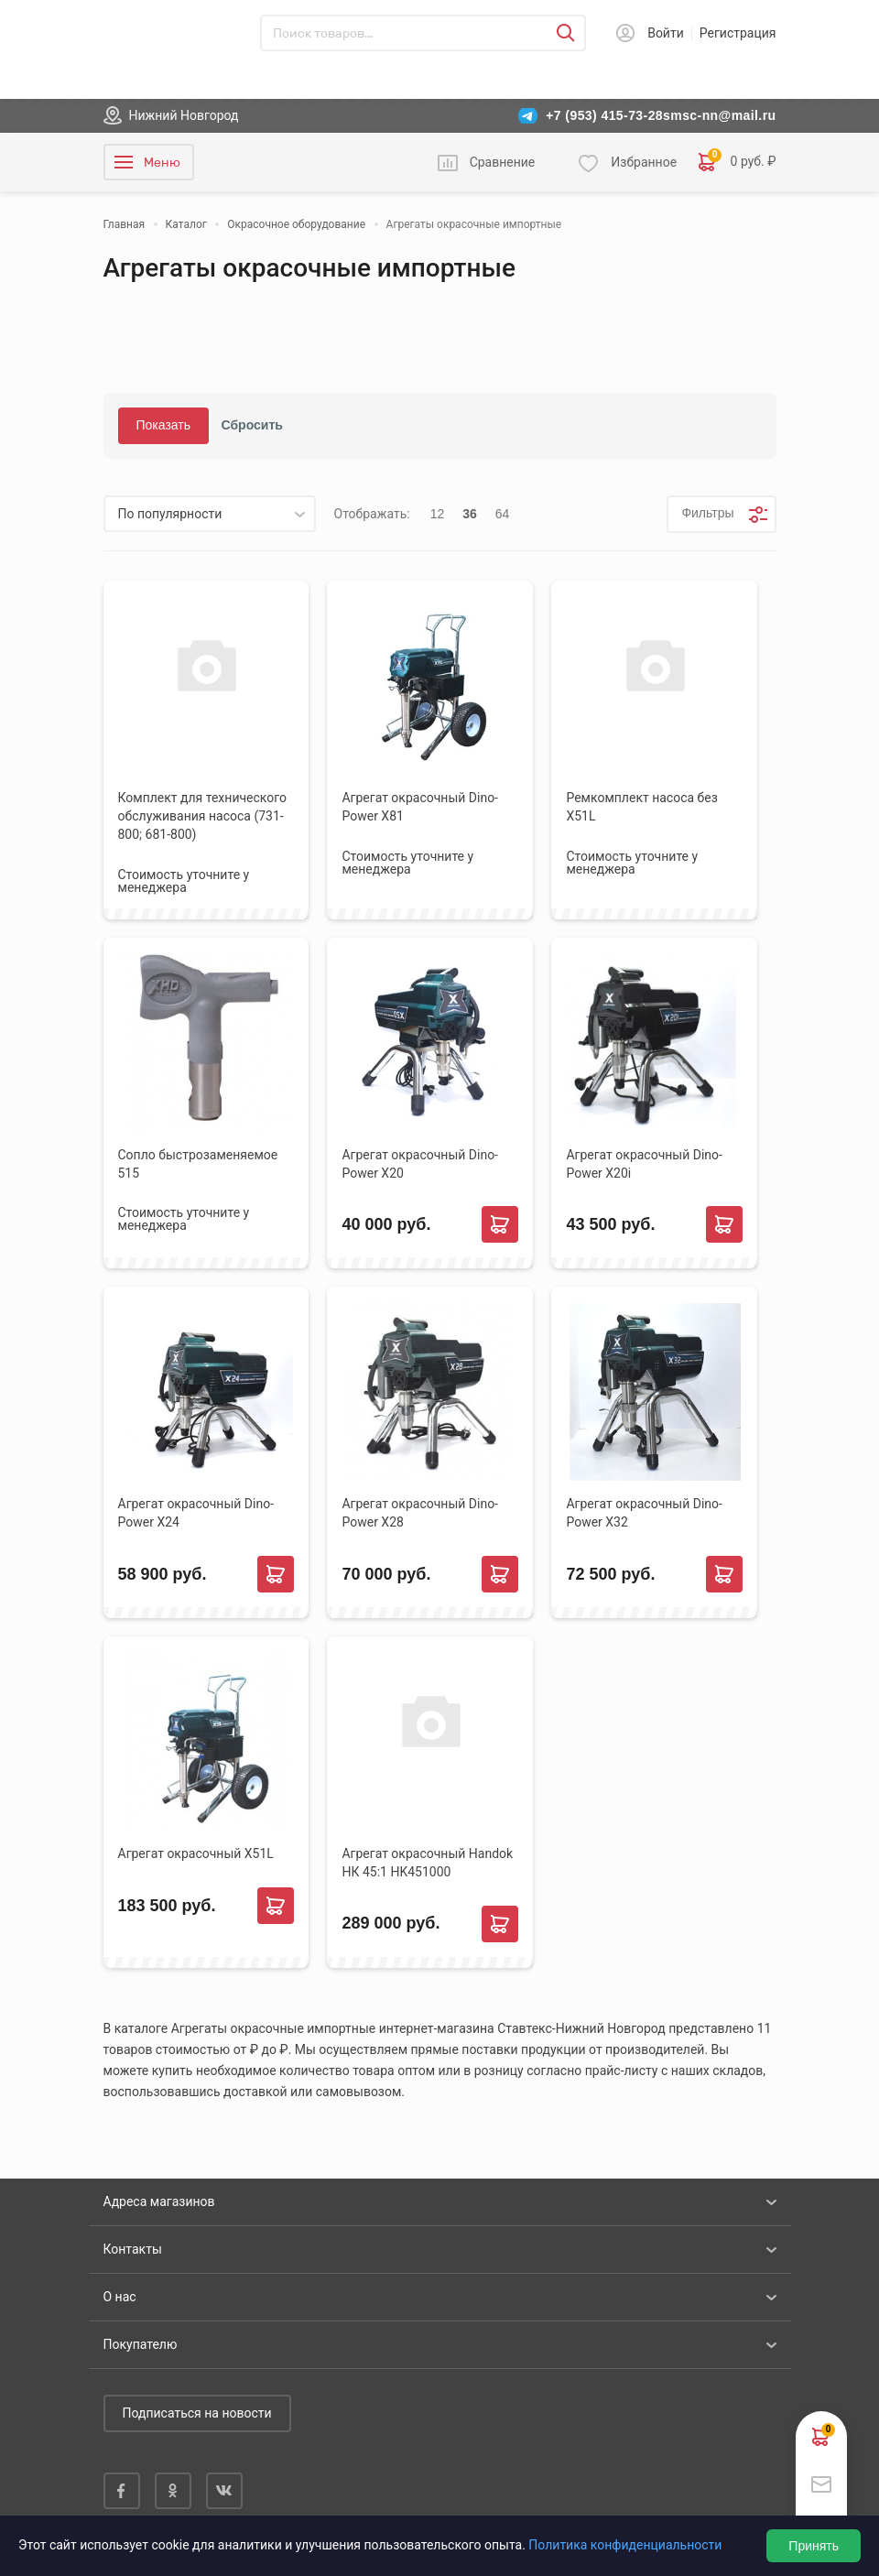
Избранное (644, 162)
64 (502, 513)
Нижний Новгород (184, 115)
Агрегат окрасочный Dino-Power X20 (420, 1163)
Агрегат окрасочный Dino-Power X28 (420, 1512)
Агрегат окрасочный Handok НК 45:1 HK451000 (427, 1862)
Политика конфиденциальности (625, 2545)
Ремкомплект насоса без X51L (641, 806)
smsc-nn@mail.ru (719, 115)
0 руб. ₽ (737, 162)
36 (469, 513)
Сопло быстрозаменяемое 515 (198, 1163)
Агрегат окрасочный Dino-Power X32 (644, 1512)
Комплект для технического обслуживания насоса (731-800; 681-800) (202, 816)
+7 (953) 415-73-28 (604, 115)
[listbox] (209, 513)
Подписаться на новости (197, 2413)
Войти (665, 33)
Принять (813, 2545)
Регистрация (738, 33)
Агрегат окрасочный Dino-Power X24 (196, 1512)
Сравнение (503, 162)
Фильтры (707, 512)
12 (437, 513)
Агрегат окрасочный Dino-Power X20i (644, 1163)
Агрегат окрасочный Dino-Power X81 (420, 806)
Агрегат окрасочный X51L (196, 1853)
